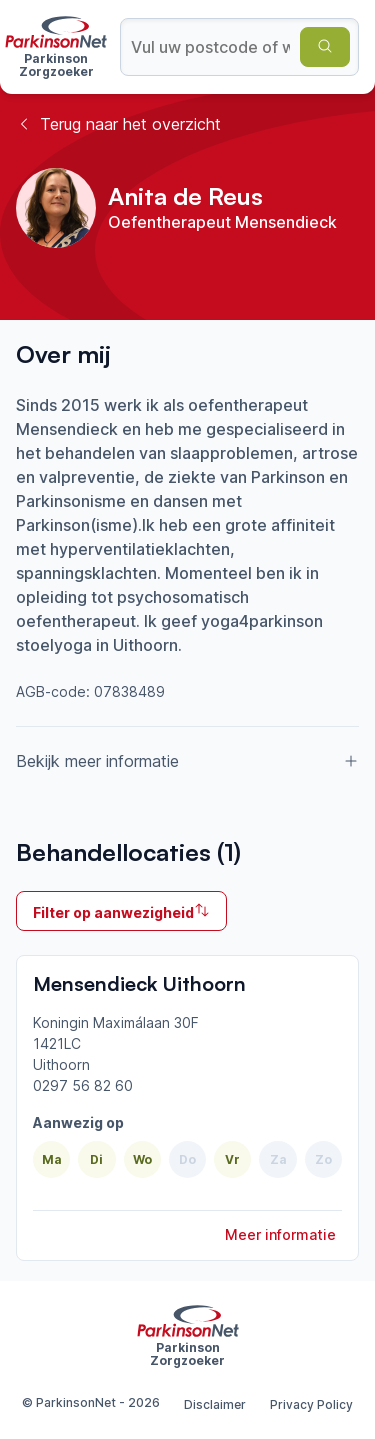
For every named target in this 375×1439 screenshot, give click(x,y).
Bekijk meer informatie (187, 761)
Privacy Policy (311, 1404)
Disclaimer (215, 1404)
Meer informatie (280, 1234)
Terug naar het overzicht (118, 124)
